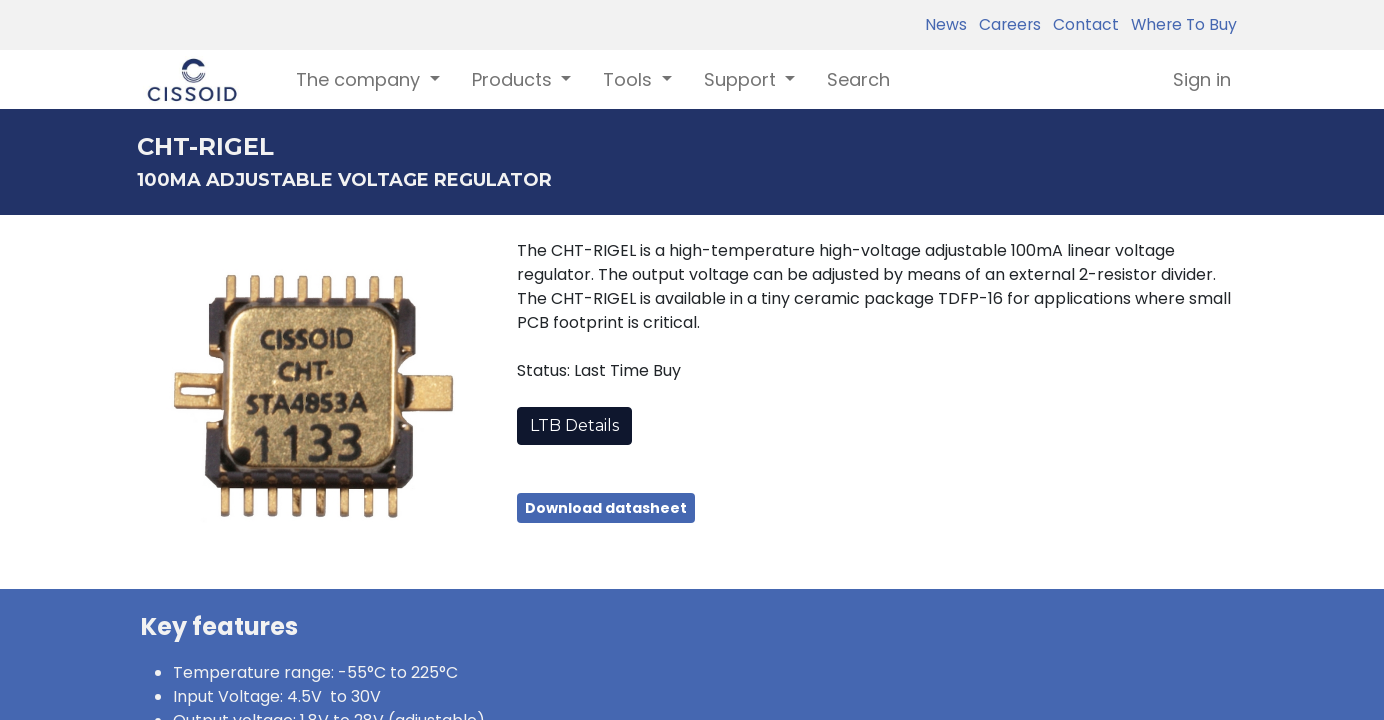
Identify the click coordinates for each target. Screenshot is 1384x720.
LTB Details (574, 425)
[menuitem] (858, 79)
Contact (1082, 24)
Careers (1006, 24)
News (946, 24)
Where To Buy (1180, 24)
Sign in (1202, 79)
